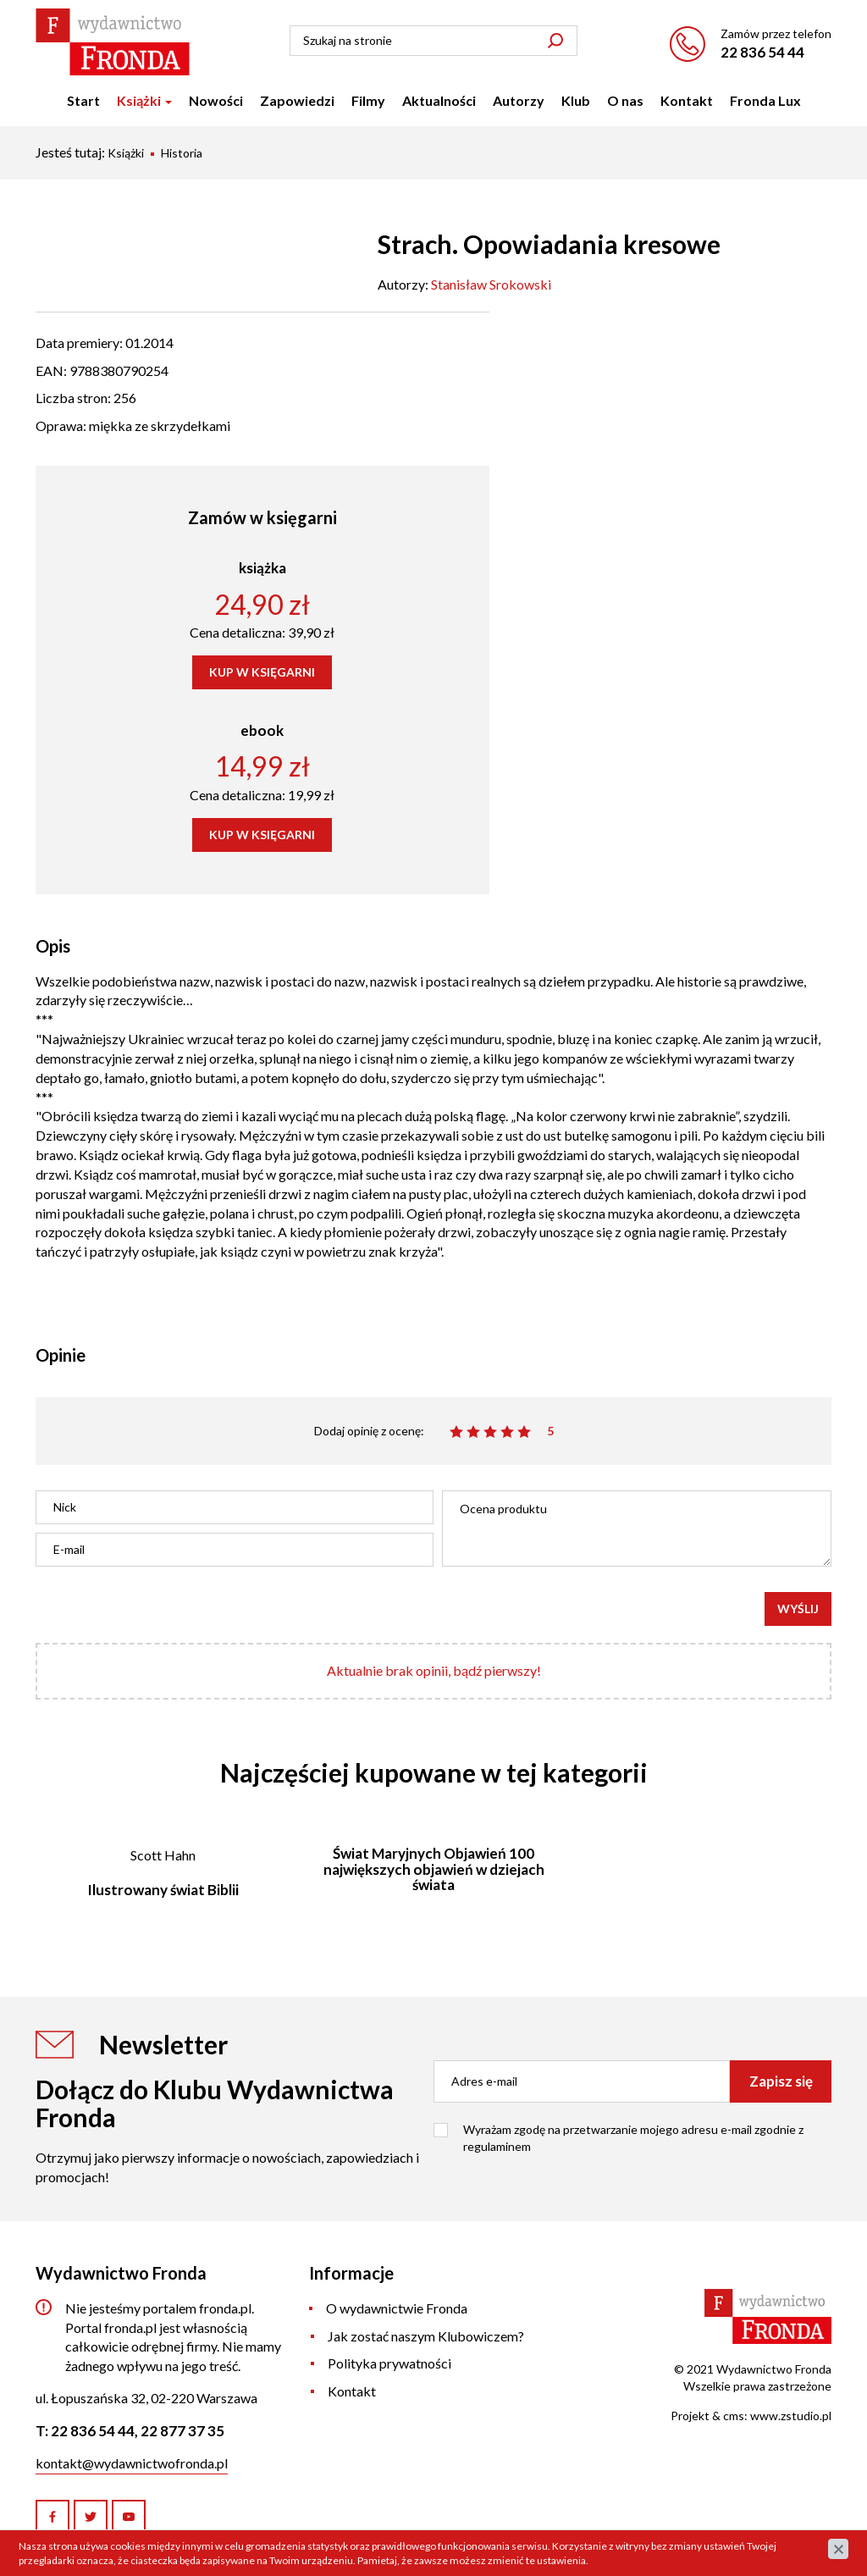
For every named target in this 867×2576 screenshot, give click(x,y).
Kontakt (686, 100)
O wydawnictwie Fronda (396, 2308)
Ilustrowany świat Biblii (163, 1890)
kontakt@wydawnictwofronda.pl (132, 2463)
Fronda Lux (765, 100)
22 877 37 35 (182, 2431)
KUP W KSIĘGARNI (262, 672)
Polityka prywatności (389, 2363)
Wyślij (798, 1608)
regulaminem (497, 2146)
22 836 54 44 (762, 52)
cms (733, 2415)
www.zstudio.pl (790, 2415)
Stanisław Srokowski (491, 284)
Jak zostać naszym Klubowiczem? (426, 2336)
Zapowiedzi (297, 100)
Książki (144, 100)
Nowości (216, 100)
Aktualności (439, 100)
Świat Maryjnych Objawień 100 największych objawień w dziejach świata (433, 1868)
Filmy (368, 100)
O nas (625, 100)
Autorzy (518, 100)
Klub (575, 100)
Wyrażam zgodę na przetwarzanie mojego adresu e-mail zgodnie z (633, 2137)
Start (83, 100)
